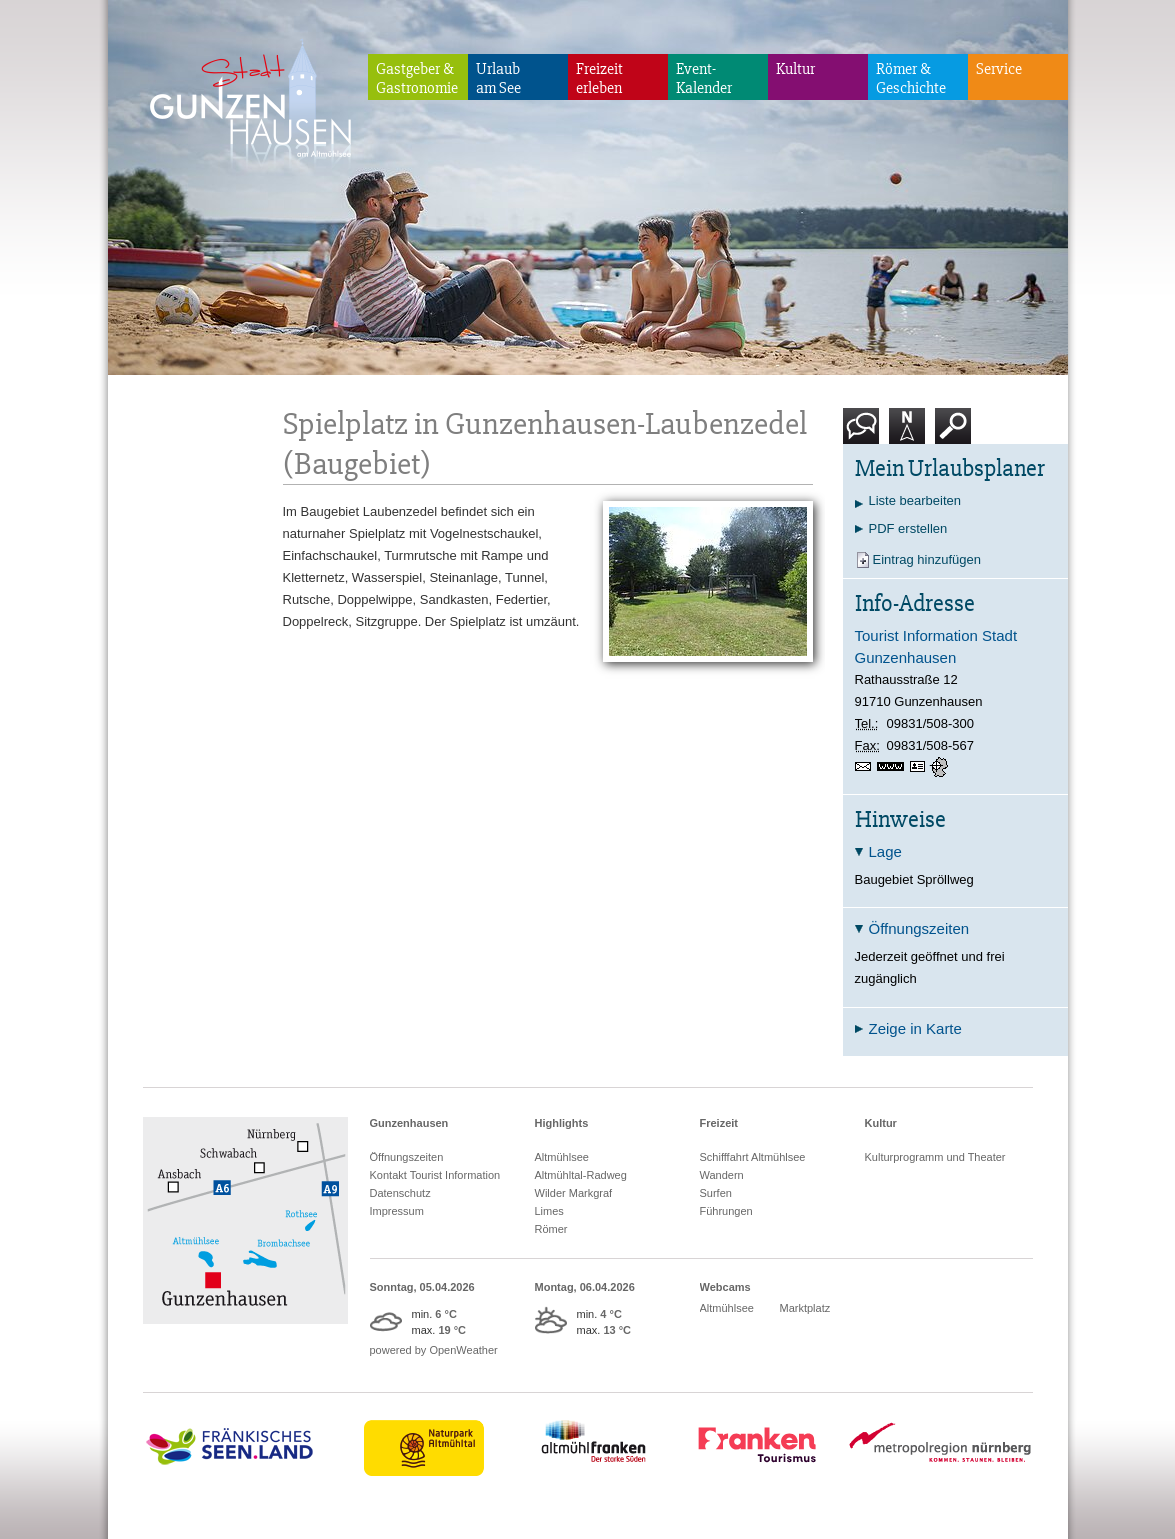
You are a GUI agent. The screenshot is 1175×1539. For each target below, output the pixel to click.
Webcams (725, 1287)
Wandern (722, 1175)
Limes (549, 1211)
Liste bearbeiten (915, 500)
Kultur (795, 69)
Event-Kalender (704, 78)
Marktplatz (805, 1308)
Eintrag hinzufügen (927, 559)
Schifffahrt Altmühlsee (753, 1157)
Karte (907, 433)
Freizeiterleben (599, 78)
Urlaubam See (498, 78)
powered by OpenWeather (434, 1350)
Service (999, 69)
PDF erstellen (908, 528)
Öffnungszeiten (407, 1157)
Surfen (716, 1193)
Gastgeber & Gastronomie (417, 78)
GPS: (941, 767)
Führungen (726, 1211)
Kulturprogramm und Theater (935, 1157)
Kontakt (865, 433)
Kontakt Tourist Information (435, 1175)
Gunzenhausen (409, 1123)
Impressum (397, 1211)
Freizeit (719, 1123)
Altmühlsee (562, 1157)
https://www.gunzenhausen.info (893, 767)
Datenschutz (400, 1193)
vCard (920, 767)
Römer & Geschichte (911, 78)
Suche (953, 433)
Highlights (562, 1123)
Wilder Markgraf (574, 1193)
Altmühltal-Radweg (581, 1175)
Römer (551, 1229)
